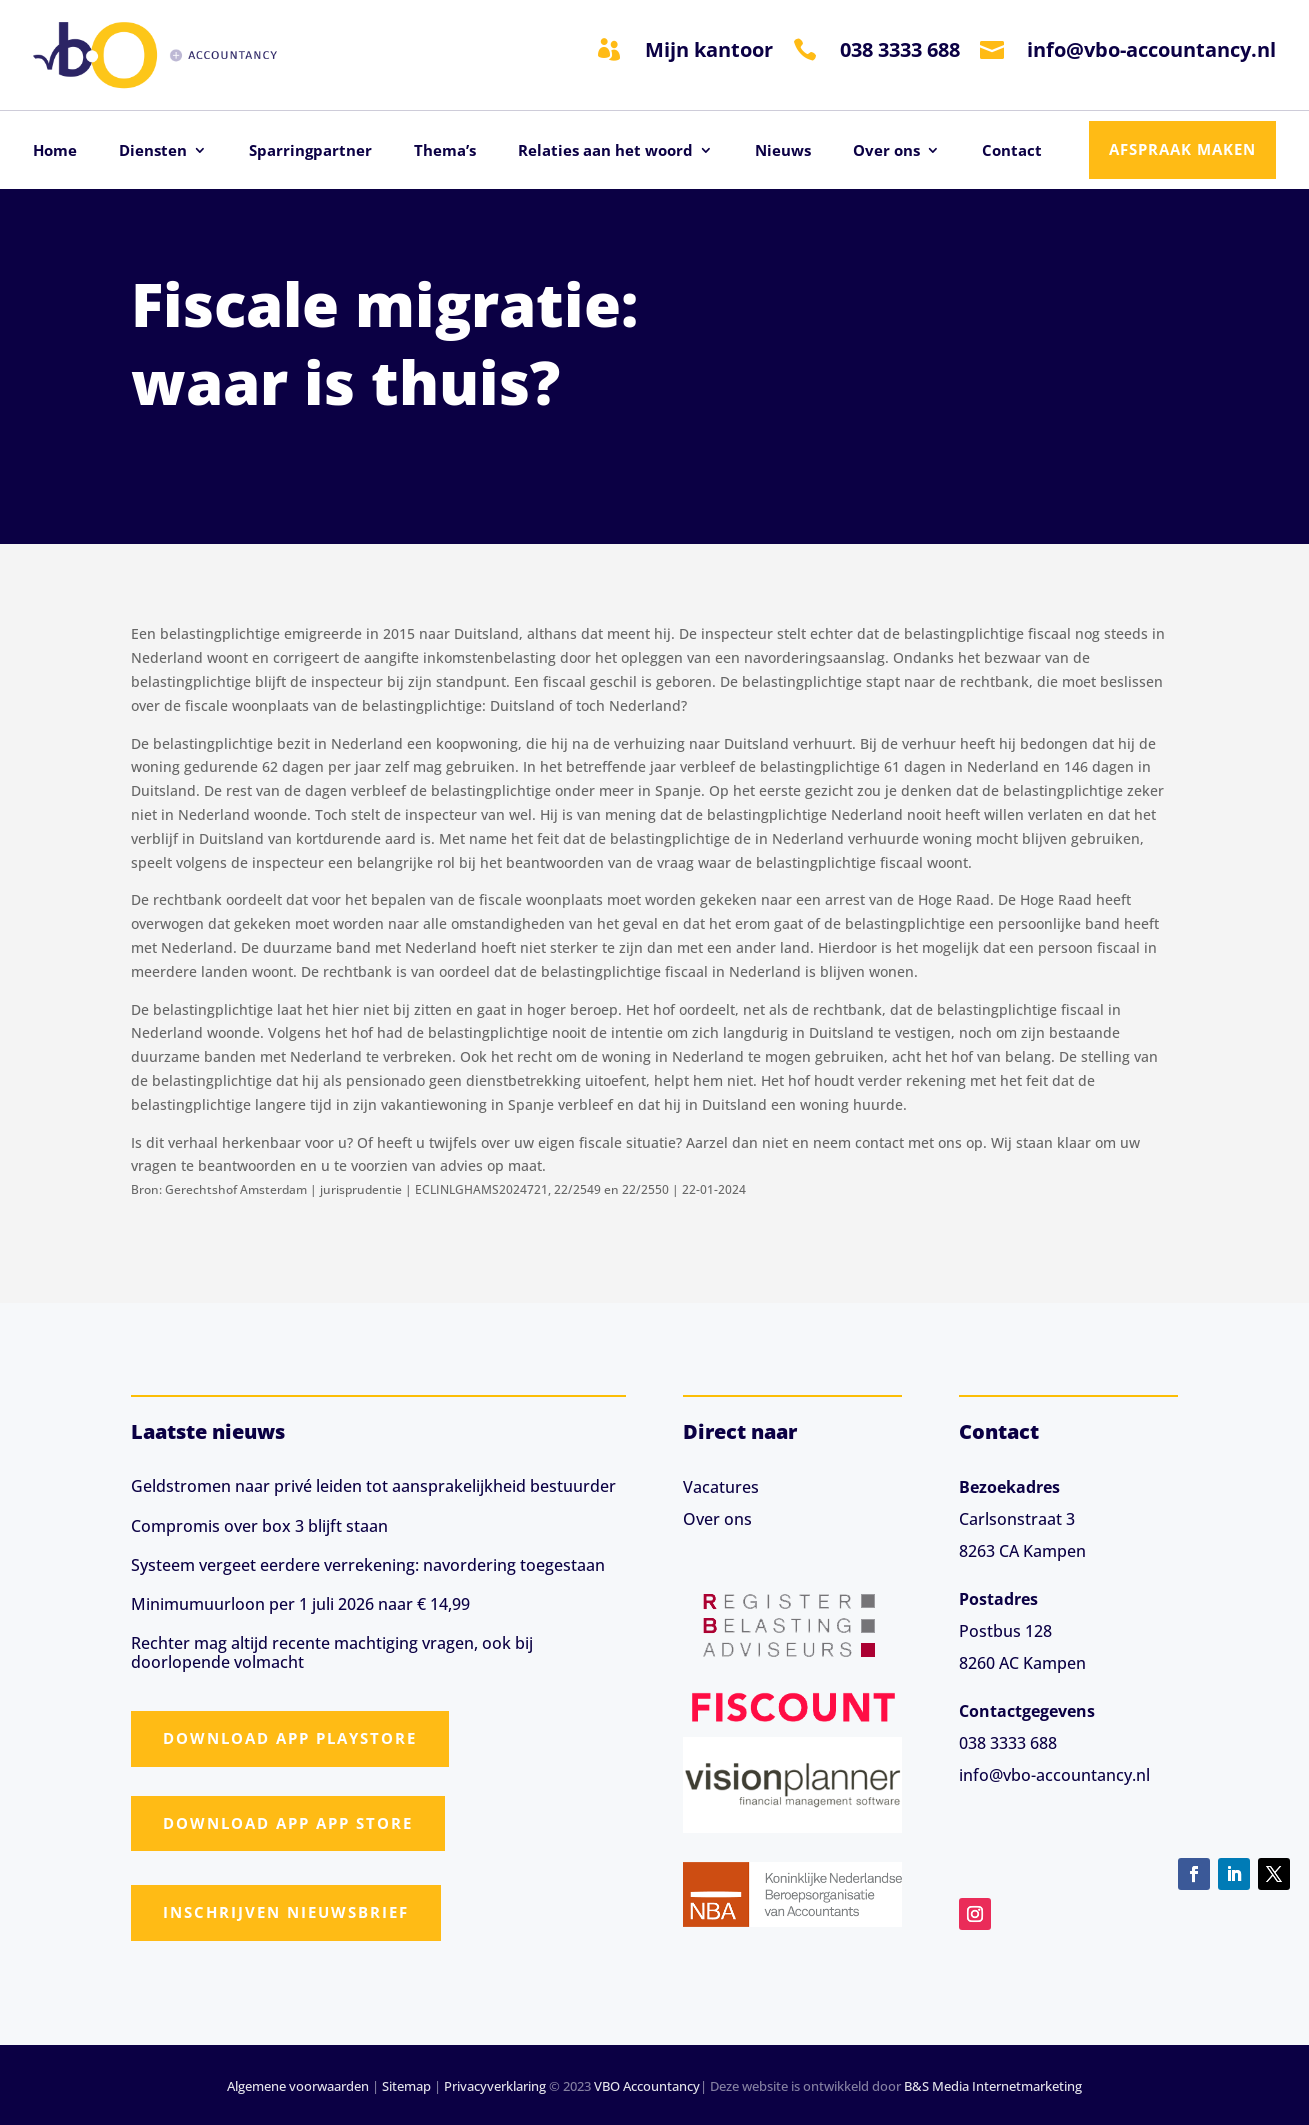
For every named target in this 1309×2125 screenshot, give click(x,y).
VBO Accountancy (647, 2086)
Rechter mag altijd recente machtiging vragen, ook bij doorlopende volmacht (332, 1652)
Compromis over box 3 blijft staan (259, 1526)
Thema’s (445, 151)
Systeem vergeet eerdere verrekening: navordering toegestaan (368, 1565)
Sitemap (406, 2086)
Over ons (886, 151)
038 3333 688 (900, 49)
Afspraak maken (1182, 149)
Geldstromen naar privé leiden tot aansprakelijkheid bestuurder (373, 1486)
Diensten (153, 151)
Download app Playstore (290, 1738)
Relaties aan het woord (605, 151)
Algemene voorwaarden (298, 2086)
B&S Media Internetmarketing (993, 2086)
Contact (1012, 151)
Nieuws (783, 151)
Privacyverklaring (495, 2086)
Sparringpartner (310, 151)
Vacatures (721, 1487)
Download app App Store (288, 1823)
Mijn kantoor (709, 49)
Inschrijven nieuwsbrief (286, 1912)
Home (55, 151)
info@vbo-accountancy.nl (1151, 49)
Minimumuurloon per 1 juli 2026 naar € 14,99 (300, 1604)
